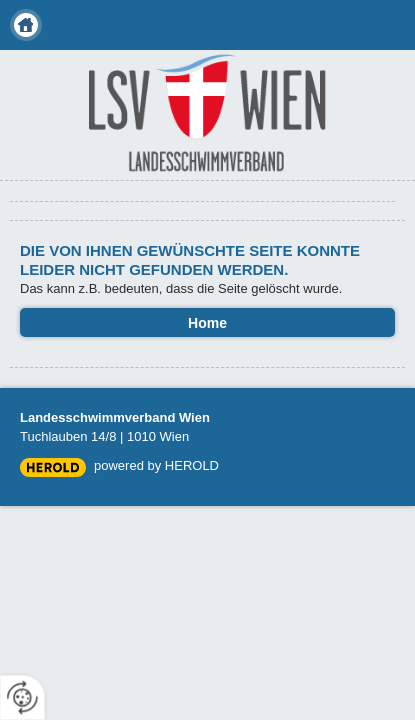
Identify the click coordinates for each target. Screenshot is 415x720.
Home (26, 25)
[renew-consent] (22, 697)
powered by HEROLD (156, 465)
